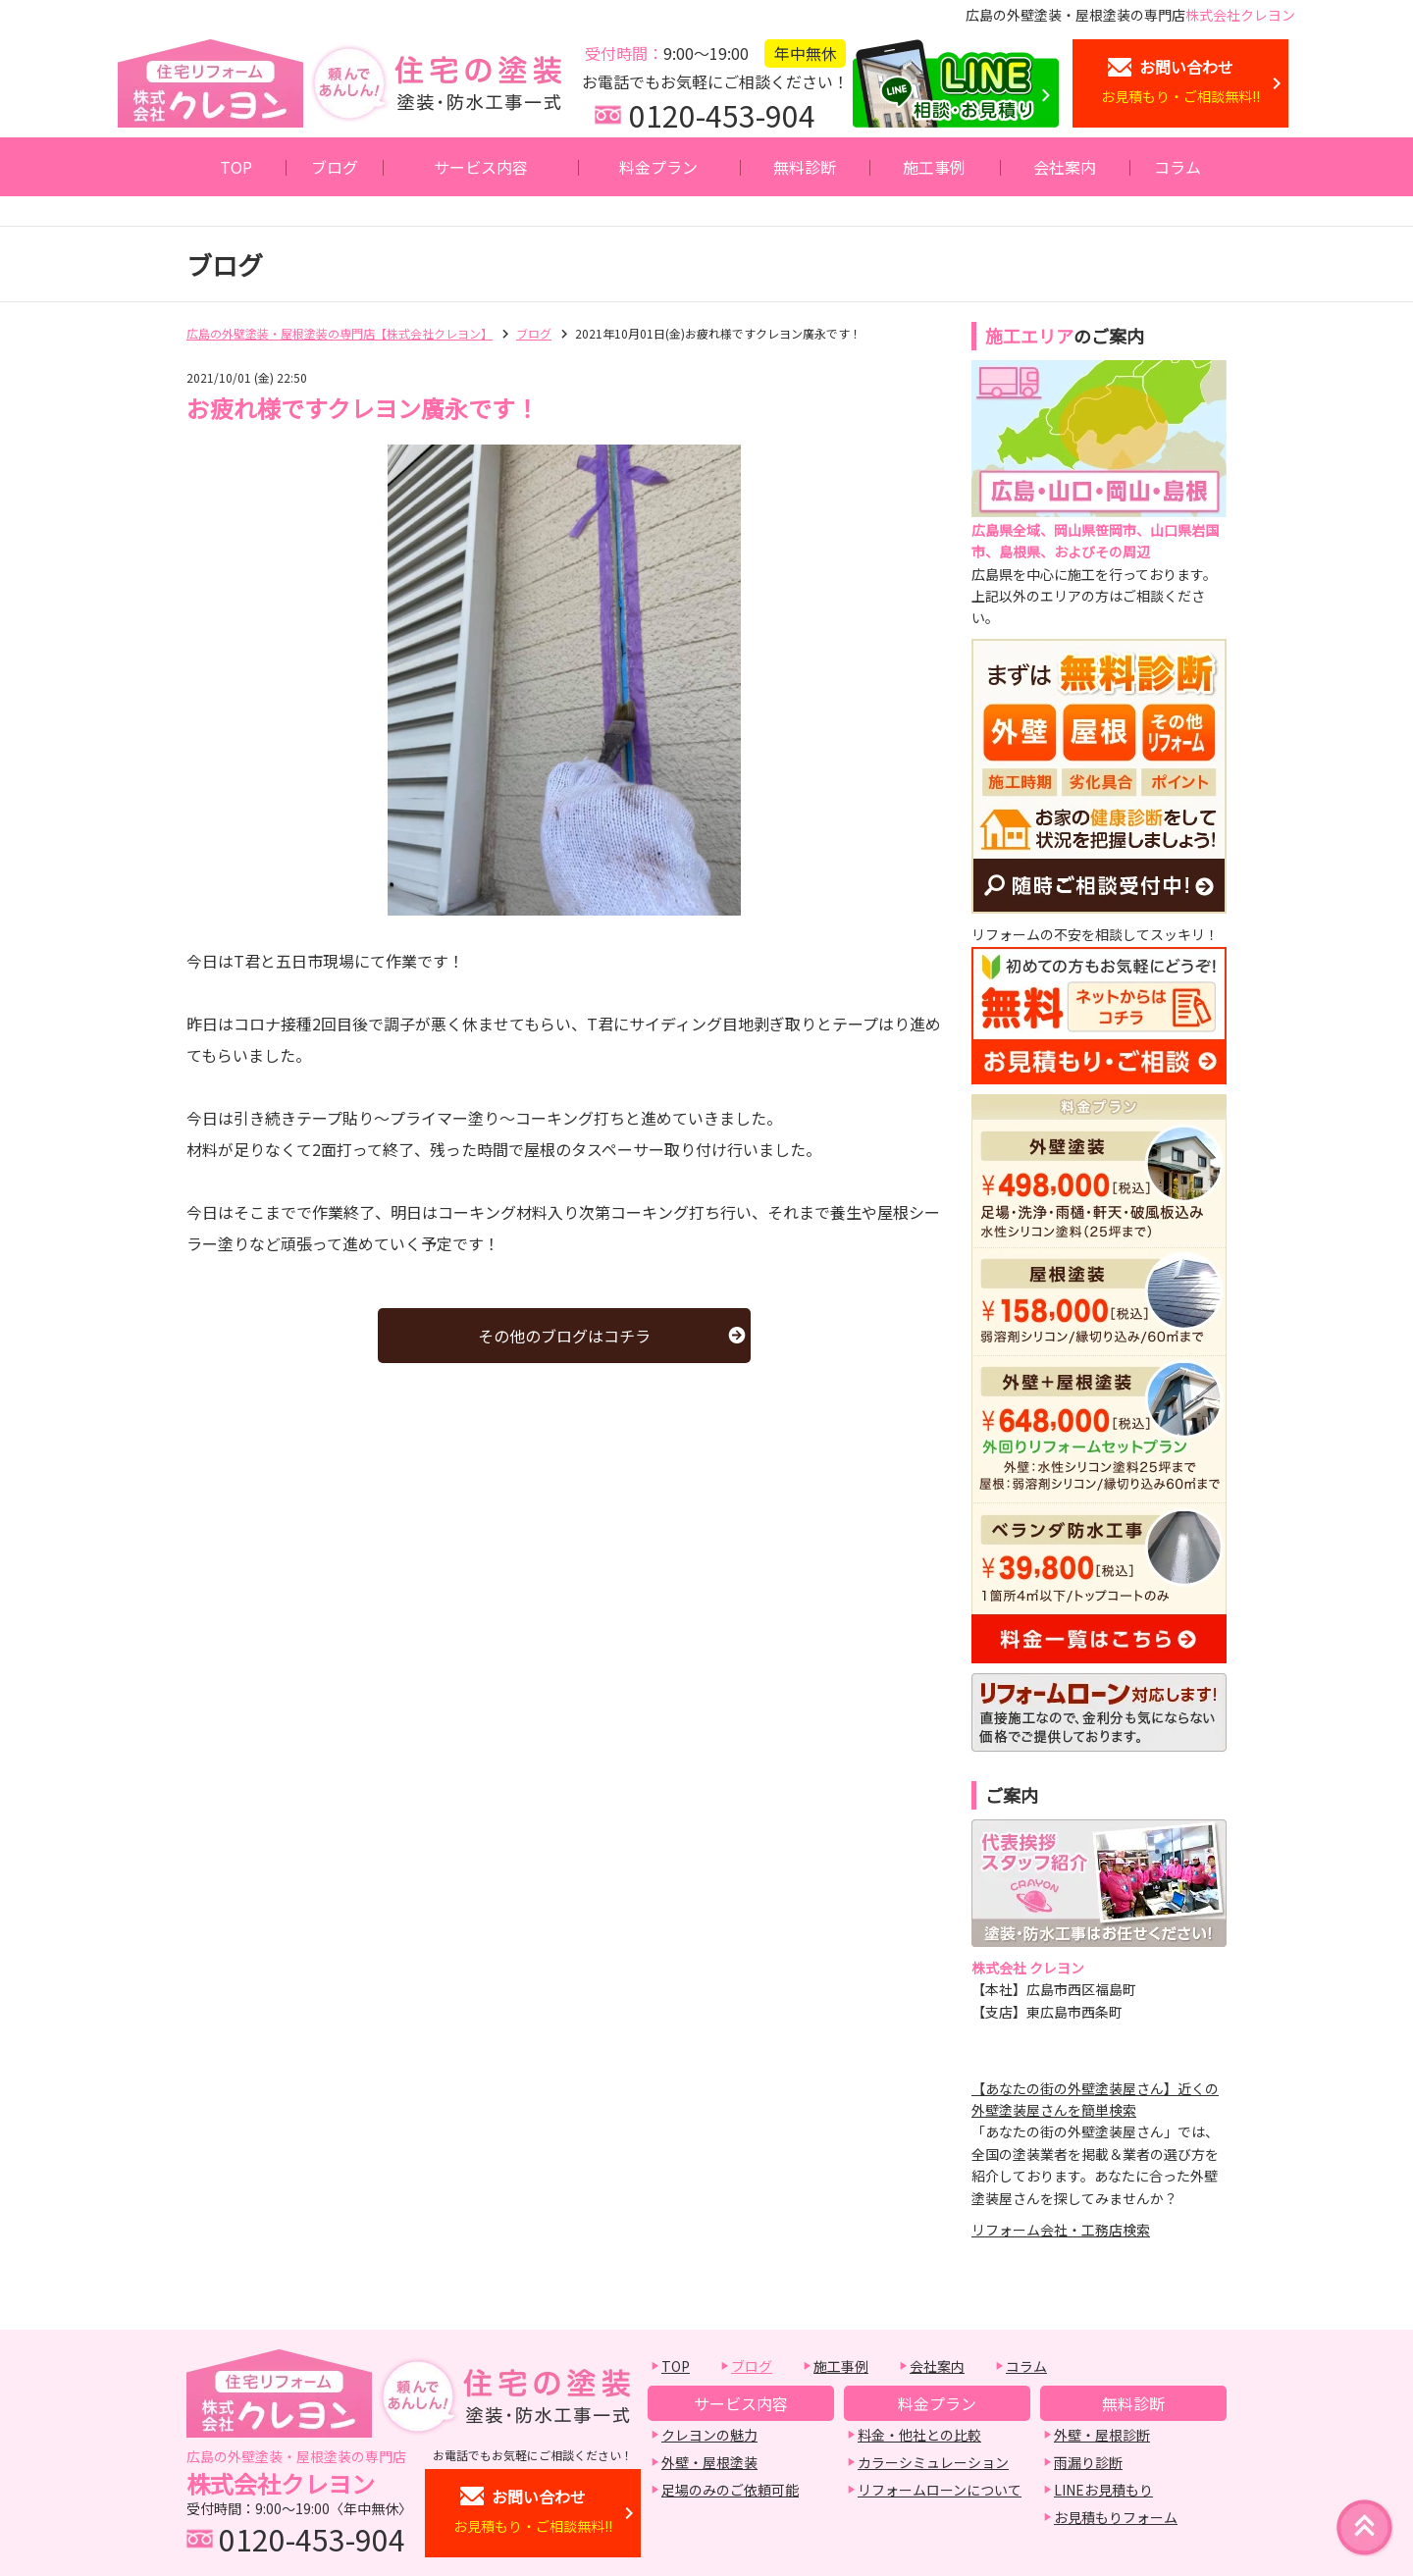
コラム (1177, 167)
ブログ (334, 167)
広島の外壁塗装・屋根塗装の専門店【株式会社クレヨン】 (339, 333)
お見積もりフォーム (1116, 2517)
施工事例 (934, 167)
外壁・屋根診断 (1102, 2435)
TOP (236, 167)
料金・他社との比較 (919, 2435)
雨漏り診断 (1088, 2462)
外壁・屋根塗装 (709, 2462)
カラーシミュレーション (933, 2462)
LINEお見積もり (1103, 2489)
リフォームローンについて (939, 2489)
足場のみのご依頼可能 (730, 2489)
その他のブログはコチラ (564, 1335)
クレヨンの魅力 (709, 2435)
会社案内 (1064, 167)
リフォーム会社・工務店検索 (1060, 2229)
